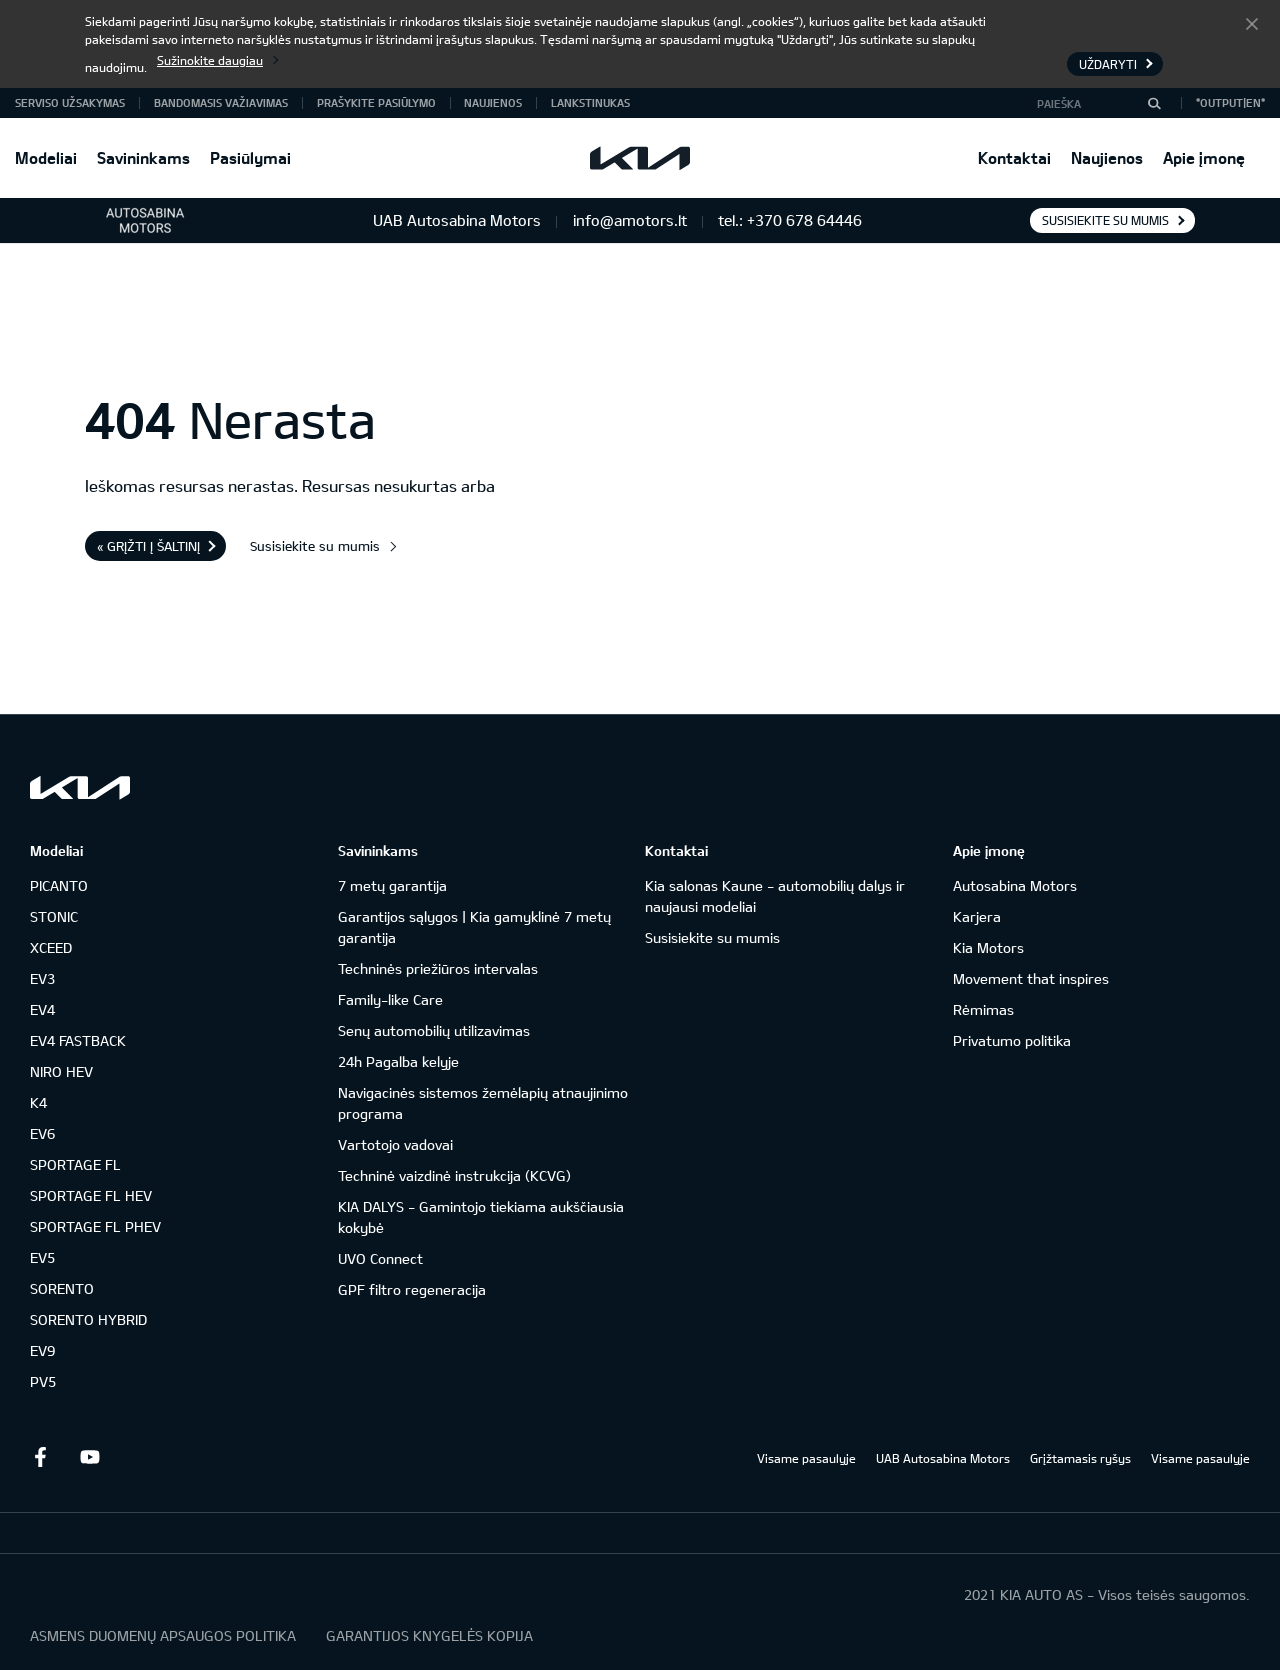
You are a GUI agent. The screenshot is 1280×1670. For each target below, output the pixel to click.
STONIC (54, 916)
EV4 (42, 1009)
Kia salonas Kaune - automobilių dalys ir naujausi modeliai (775, 896)
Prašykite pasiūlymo (376, 102)
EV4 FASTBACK (78, 1040)
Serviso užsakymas (70, 102)
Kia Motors (988, 947)
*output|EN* (1230, 102)
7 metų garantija (392, 885)
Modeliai (46, 157)
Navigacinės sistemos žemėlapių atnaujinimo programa (483, 1103)
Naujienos (1107, 157)
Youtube (90, 1457)
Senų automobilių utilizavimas (434, 1030)
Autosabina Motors (1015, 885)
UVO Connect (380, 1258)
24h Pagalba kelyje (398, 1061)
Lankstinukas (590, 102)
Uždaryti (1252, 23)
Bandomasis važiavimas (221, 102)
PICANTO (59, 885)
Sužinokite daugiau (210, 60)
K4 (38, 1102)
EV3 (42, 978)
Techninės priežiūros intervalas (438, 968)
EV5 (42, 1257)
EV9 (42, 1350)
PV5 (43, 1381)
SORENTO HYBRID (88, 1319)
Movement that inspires (1031, 978)
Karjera (977, 916)
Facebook (40, 1457)
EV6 (42, 1133)
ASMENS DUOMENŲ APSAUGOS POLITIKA (163, 1635)
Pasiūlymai (250, 157)
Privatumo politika (1012, 1040)
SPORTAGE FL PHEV (95, 1226)
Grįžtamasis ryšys (1080, 1458)
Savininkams (143, 157)
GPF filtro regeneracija (412, 1289)
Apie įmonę (1204, 157)
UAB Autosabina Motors (943, 1458)
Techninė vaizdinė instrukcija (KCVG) (454, 1175)
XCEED (51, 947)
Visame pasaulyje (806, 1458)
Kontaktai (1014, 157)
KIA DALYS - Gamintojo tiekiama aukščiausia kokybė (481, 1217)
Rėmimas (983, 1009)
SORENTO (62, 1288)
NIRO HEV (61, 1071)
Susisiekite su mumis (1105, 220)
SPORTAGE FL (75, 1164)
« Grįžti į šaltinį (148, 546)
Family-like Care (390, 999)
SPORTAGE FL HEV (91, 1195)
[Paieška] (1154, 103)
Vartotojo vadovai (395, 1144)
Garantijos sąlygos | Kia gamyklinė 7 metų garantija (474, 927)
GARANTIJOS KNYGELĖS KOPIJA (429, 1635)
